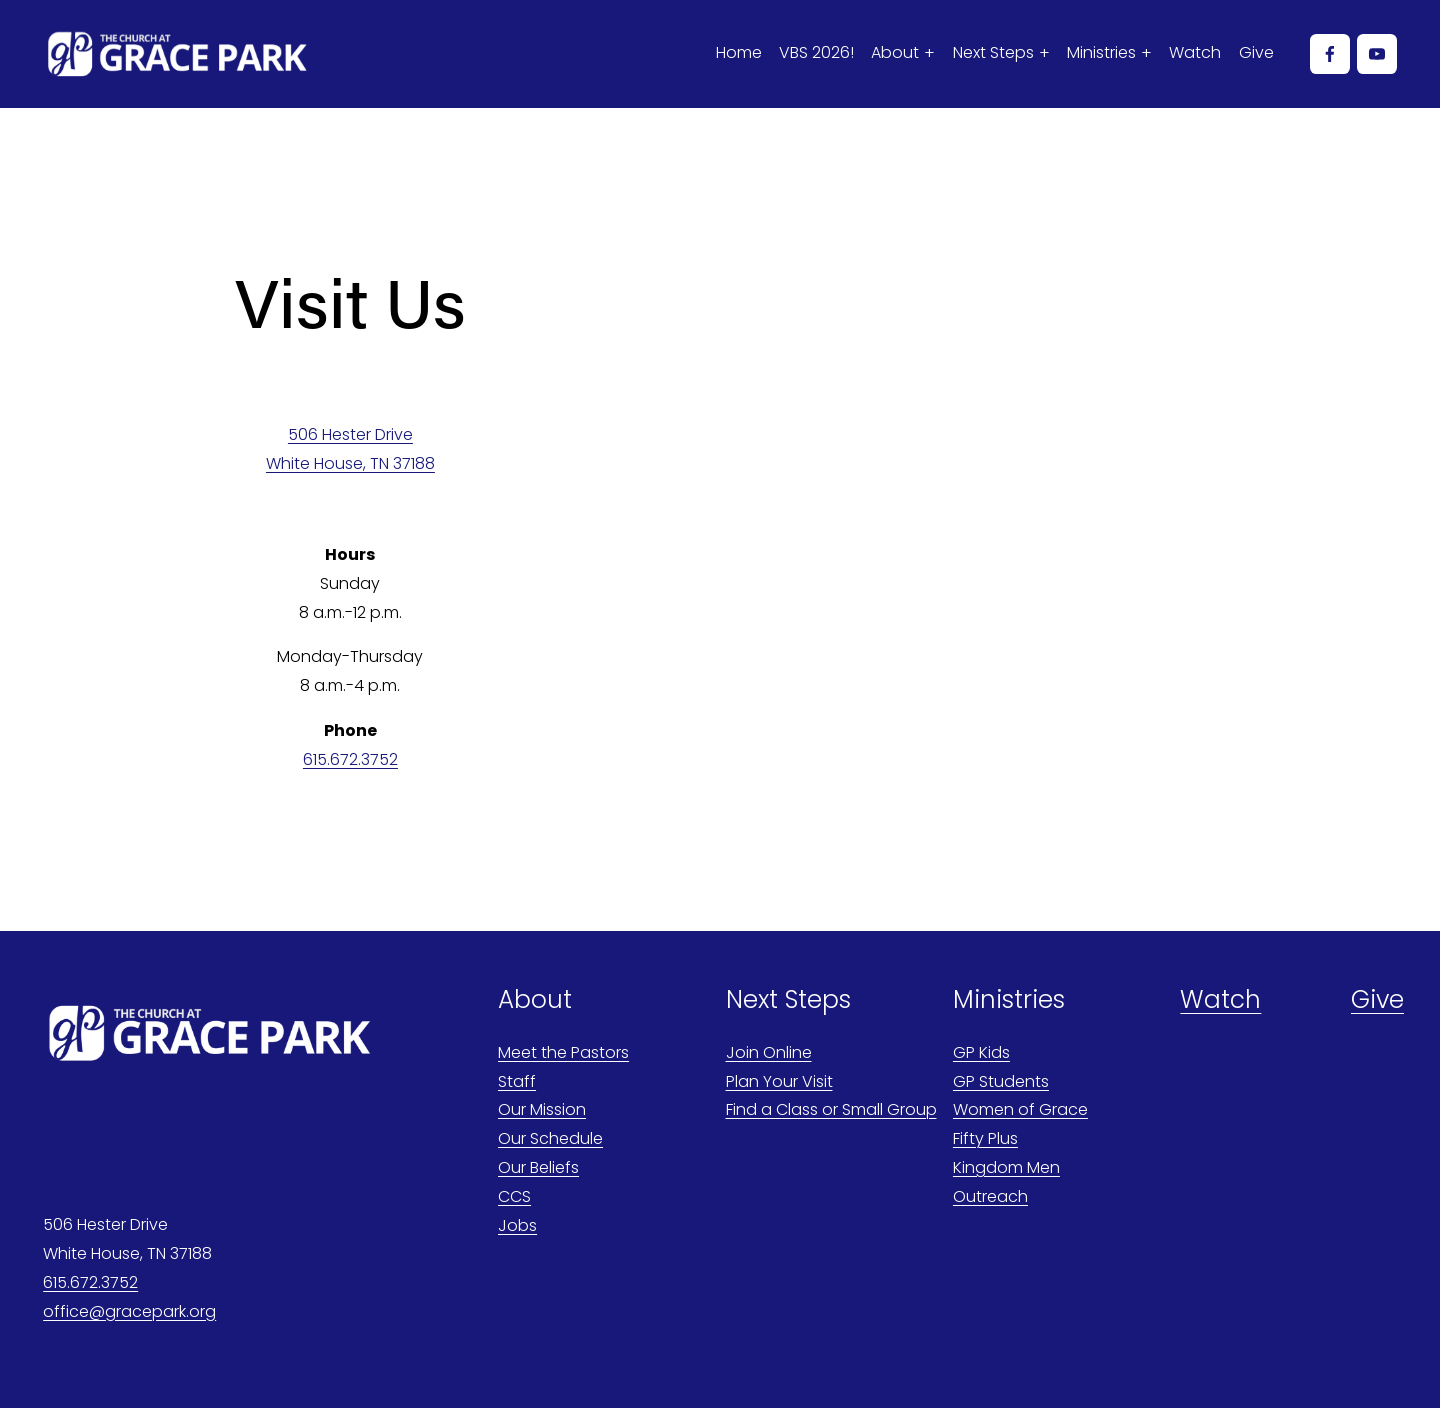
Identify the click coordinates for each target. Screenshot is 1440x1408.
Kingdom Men (1006, 1167)
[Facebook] (1330, 54)
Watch (1195, 52)
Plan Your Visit (779, 1081)
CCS (514, 1196)
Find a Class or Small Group (831, 1109)
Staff (517, 1081)
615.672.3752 (350, 759)
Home (739, 52)
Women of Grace (1020, 1109)
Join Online (769, 1052)
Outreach (990, 1196)
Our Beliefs (538, 1167)
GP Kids (981, 1052)
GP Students (1001, 1081)
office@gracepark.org (129, 1311)
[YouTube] (1377, 54)
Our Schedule (550, 1138)
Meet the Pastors (563, 1052)
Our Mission (542, 1109)
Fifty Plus (985, 1138)
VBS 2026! (816, 52)
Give (1256, 52)
